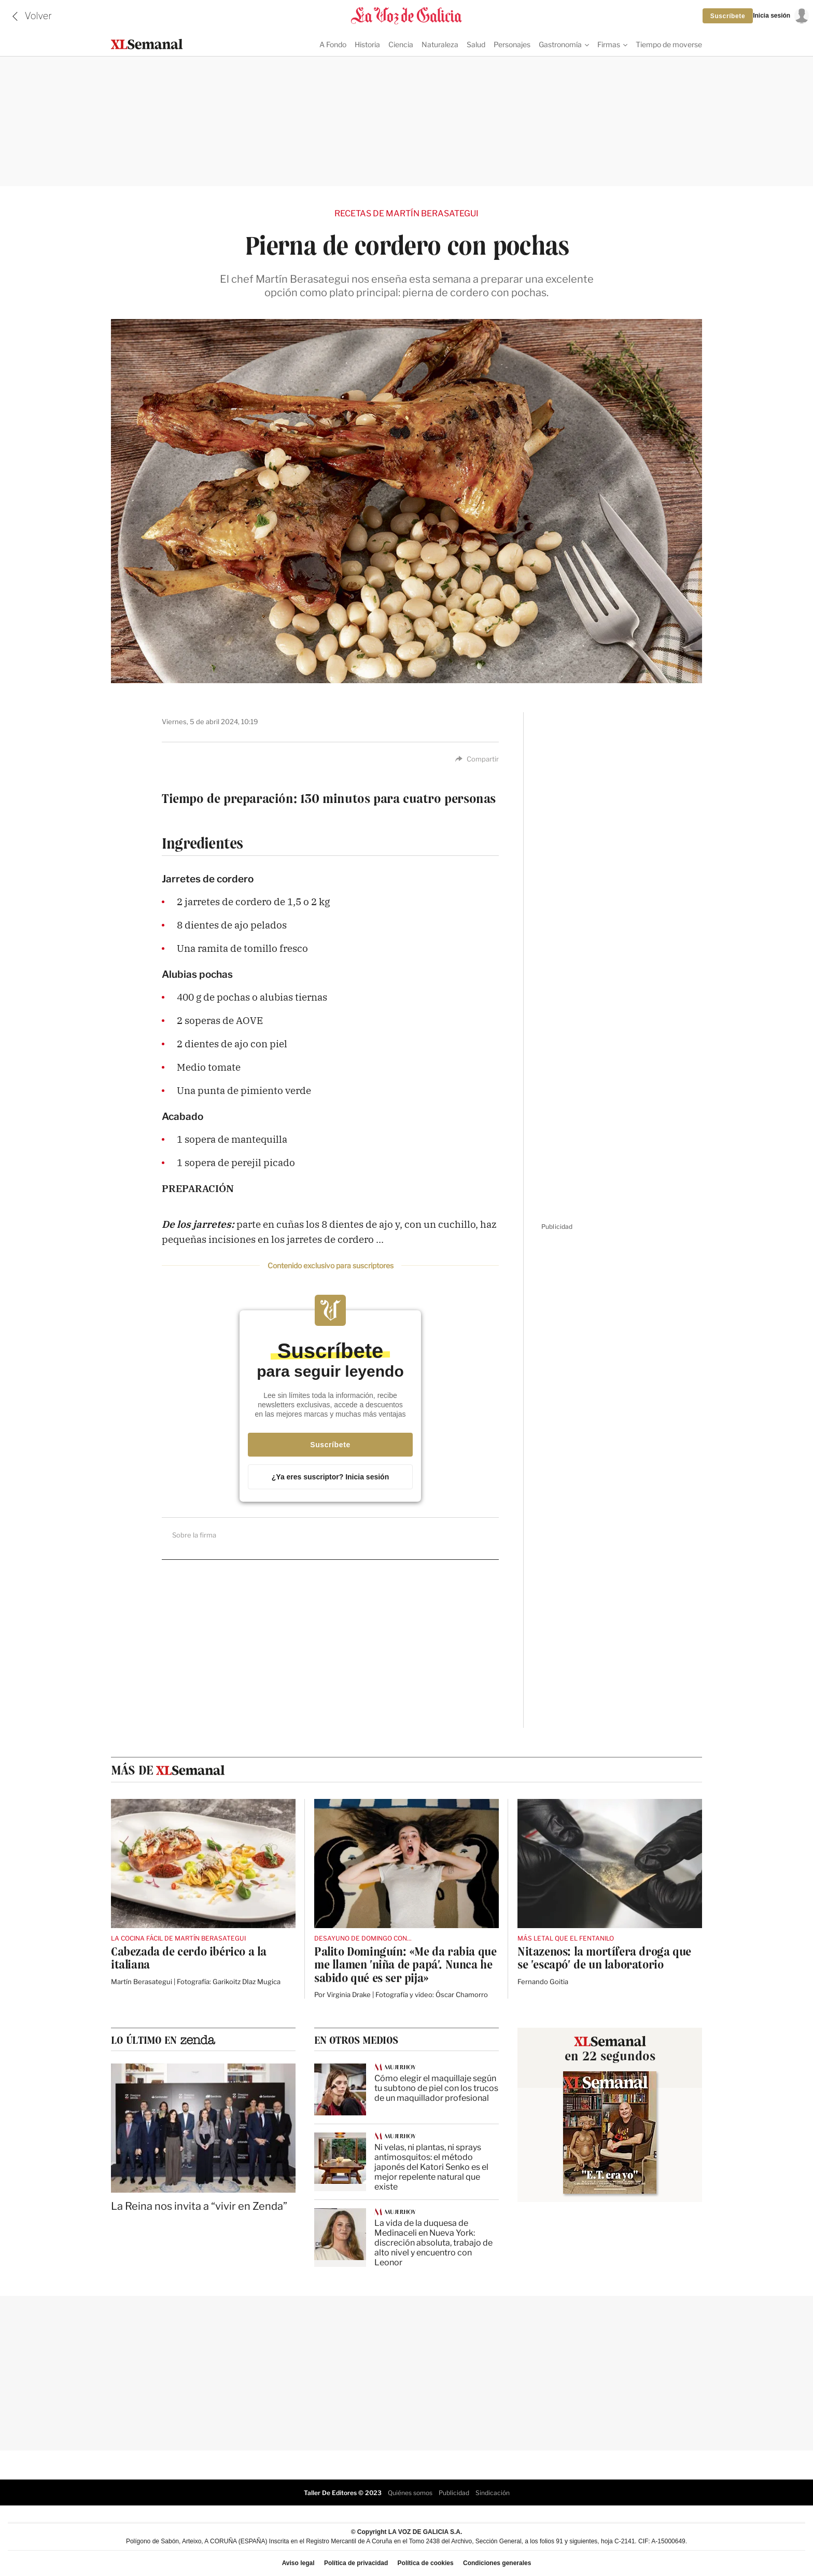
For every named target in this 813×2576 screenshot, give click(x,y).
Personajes (512, 44)
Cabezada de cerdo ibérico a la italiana (189, 1957)
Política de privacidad (356, 2563)
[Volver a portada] (406, 16)
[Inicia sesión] (781, 15)
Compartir (477, 758)
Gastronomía (560, 44)
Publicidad (454, 2492)
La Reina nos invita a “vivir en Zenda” (199, 2205)
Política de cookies (426, 2563)
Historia (367, 44)
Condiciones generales (497, 2563)
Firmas (608, 44)
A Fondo (332, 44)
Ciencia (400, 44)
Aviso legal (298, 2563)
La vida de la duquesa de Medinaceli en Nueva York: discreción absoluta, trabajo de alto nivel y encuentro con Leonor (433, 2242)
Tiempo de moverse (669, 44)
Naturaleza (440, 44)
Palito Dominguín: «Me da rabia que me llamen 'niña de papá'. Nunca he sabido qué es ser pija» (405, 1964)
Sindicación (492, 2492)
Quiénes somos (410, 2492)
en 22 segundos (610, 2055)
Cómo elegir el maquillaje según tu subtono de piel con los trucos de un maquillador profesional (436, 2087)
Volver (38, 15)
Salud (476, 44)
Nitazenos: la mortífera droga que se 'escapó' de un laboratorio (604, 1957)
